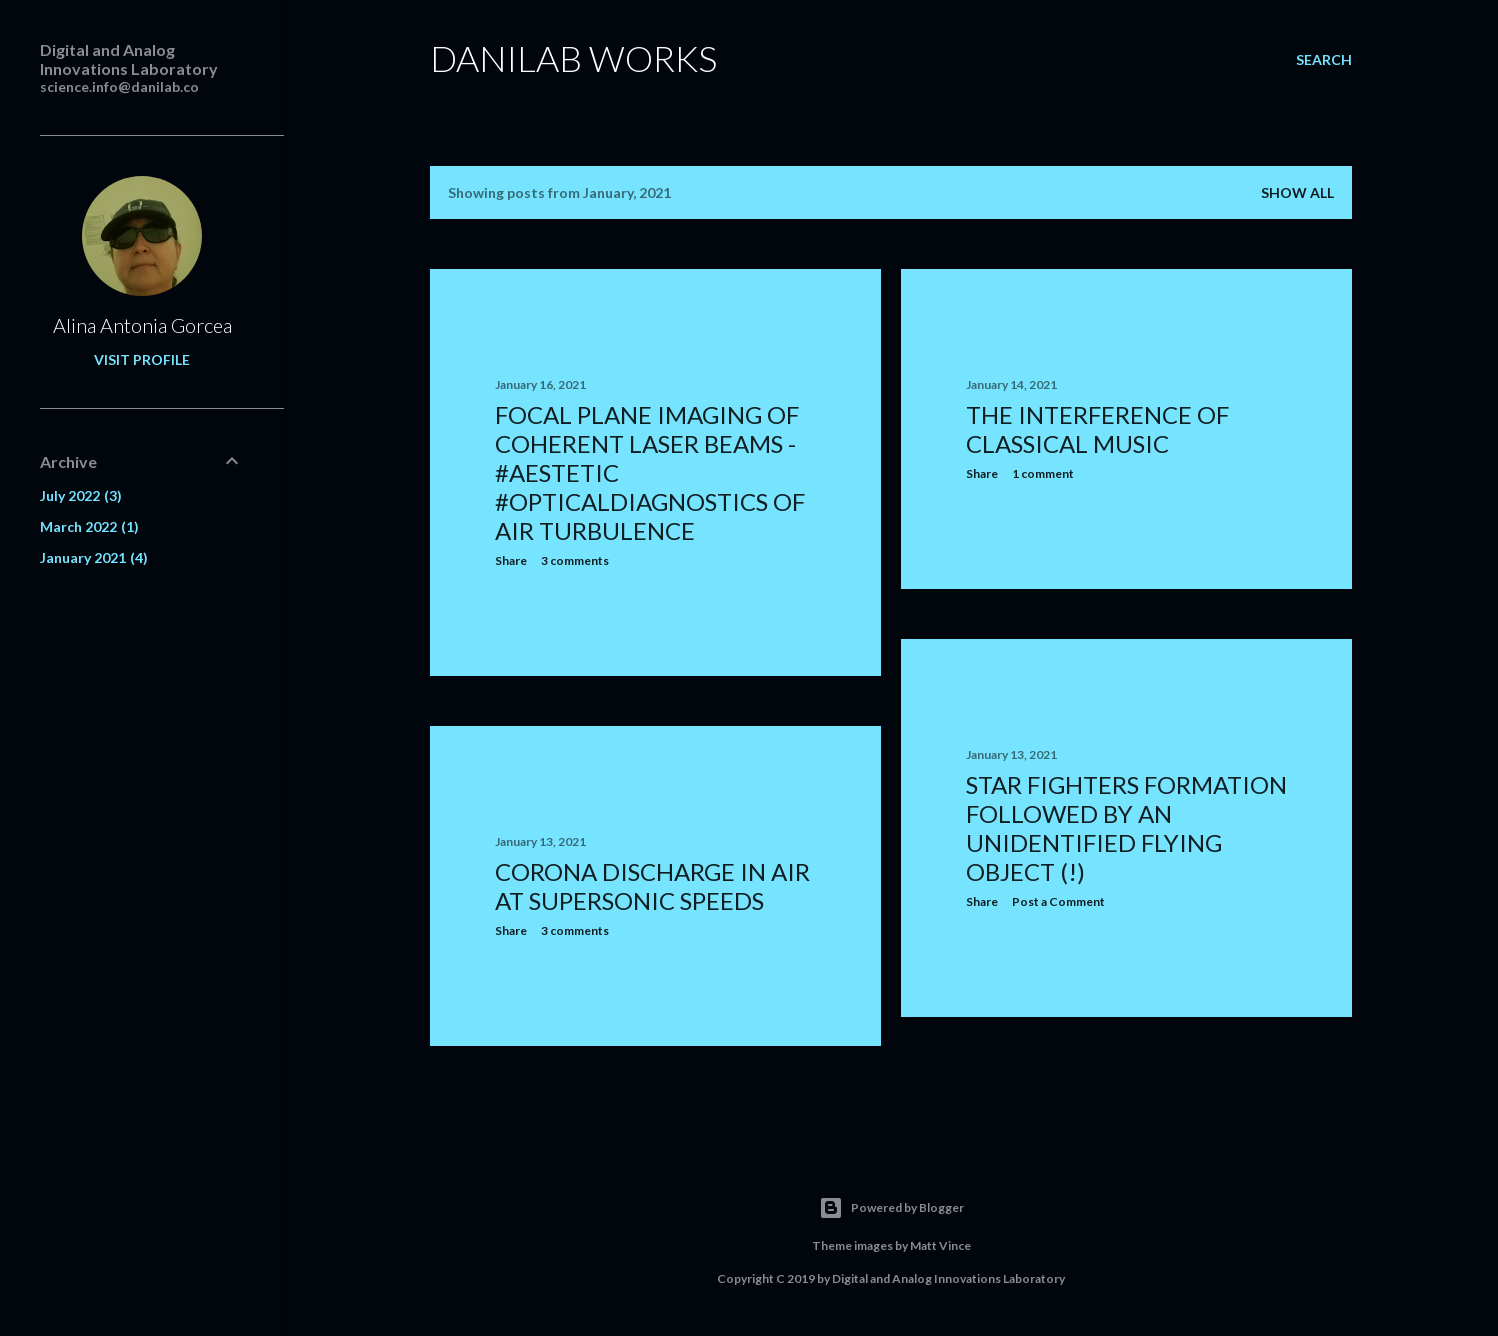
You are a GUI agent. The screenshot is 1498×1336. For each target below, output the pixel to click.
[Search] (1324, 60)
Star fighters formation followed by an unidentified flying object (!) (1126, 828)
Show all (1297, 192)
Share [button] (511, 560)
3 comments (575, 560)
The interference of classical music (1097, 429)
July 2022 (81, 495)
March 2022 (89, 526)
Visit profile (142, 359)
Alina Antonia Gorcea (142, 325)
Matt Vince (940, 1245)
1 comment (1043, 473)
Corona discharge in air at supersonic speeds (652, 886)
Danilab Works (573, 58)
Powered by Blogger (891, 1208)
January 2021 (94, 557)
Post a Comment (1058, 901)
